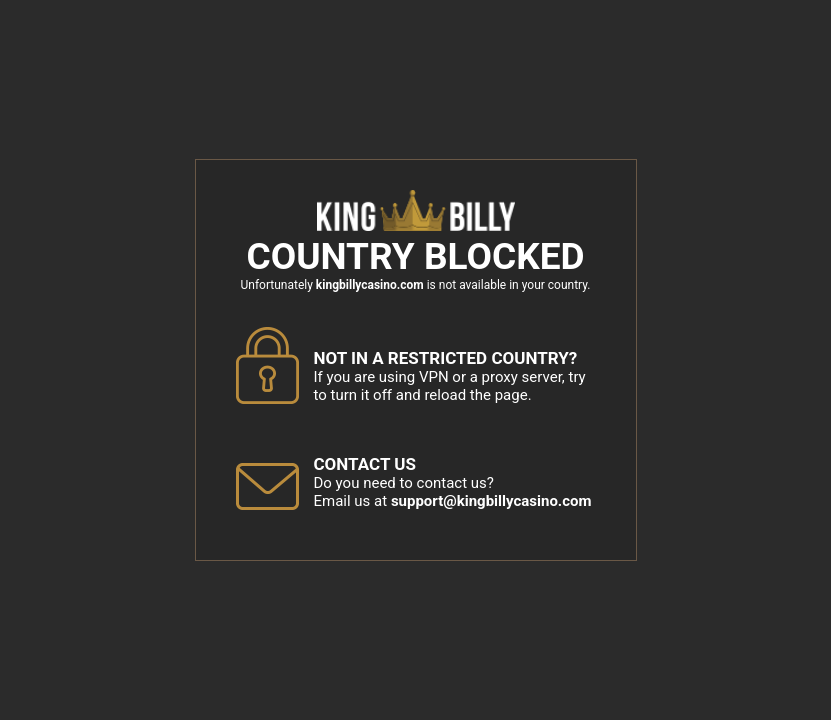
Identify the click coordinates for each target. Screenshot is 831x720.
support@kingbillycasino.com (491, 501)
